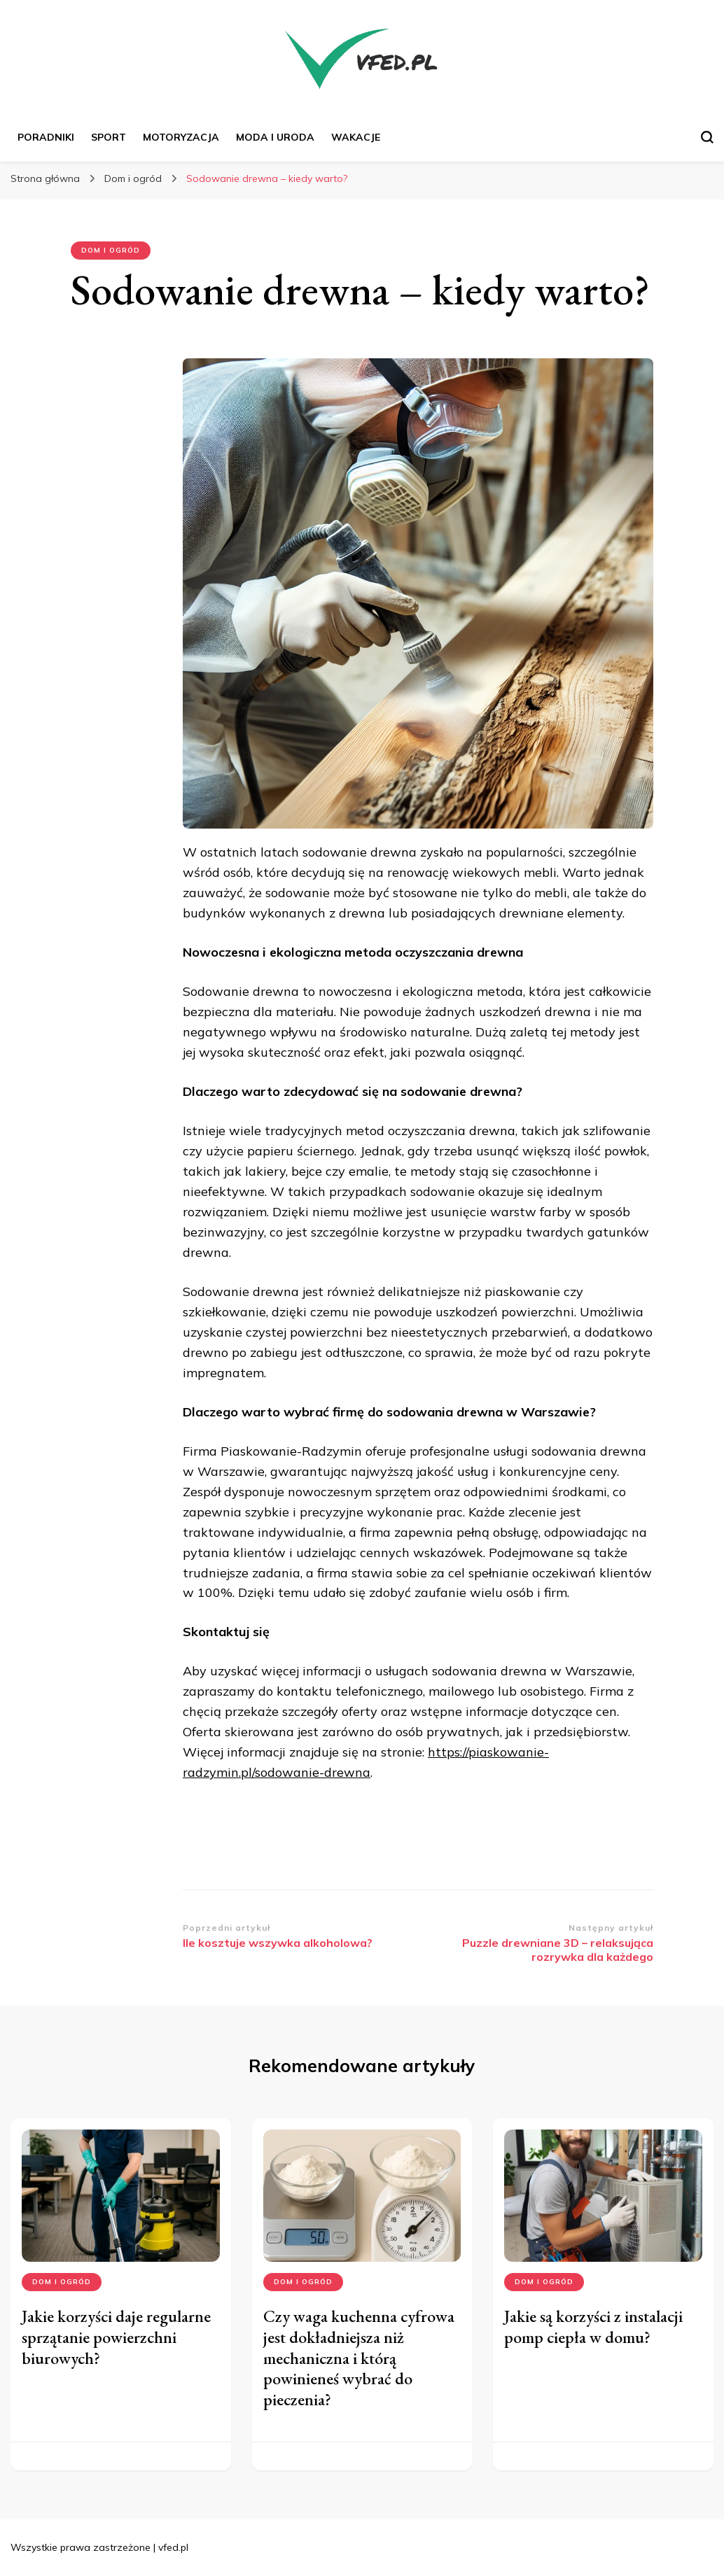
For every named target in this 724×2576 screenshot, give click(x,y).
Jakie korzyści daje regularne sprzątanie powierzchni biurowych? (116, 2337)
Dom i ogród (110, 250)
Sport (108, 137)
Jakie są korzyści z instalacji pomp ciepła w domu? (593, 2326)
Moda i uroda (275, 137)
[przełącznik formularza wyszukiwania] (707, 137)
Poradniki (46, 137)
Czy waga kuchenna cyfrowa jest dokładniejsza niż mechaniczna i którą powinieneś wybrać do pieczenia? (358, 2358)
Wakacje (355, 137)
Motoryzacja (181, 137)
